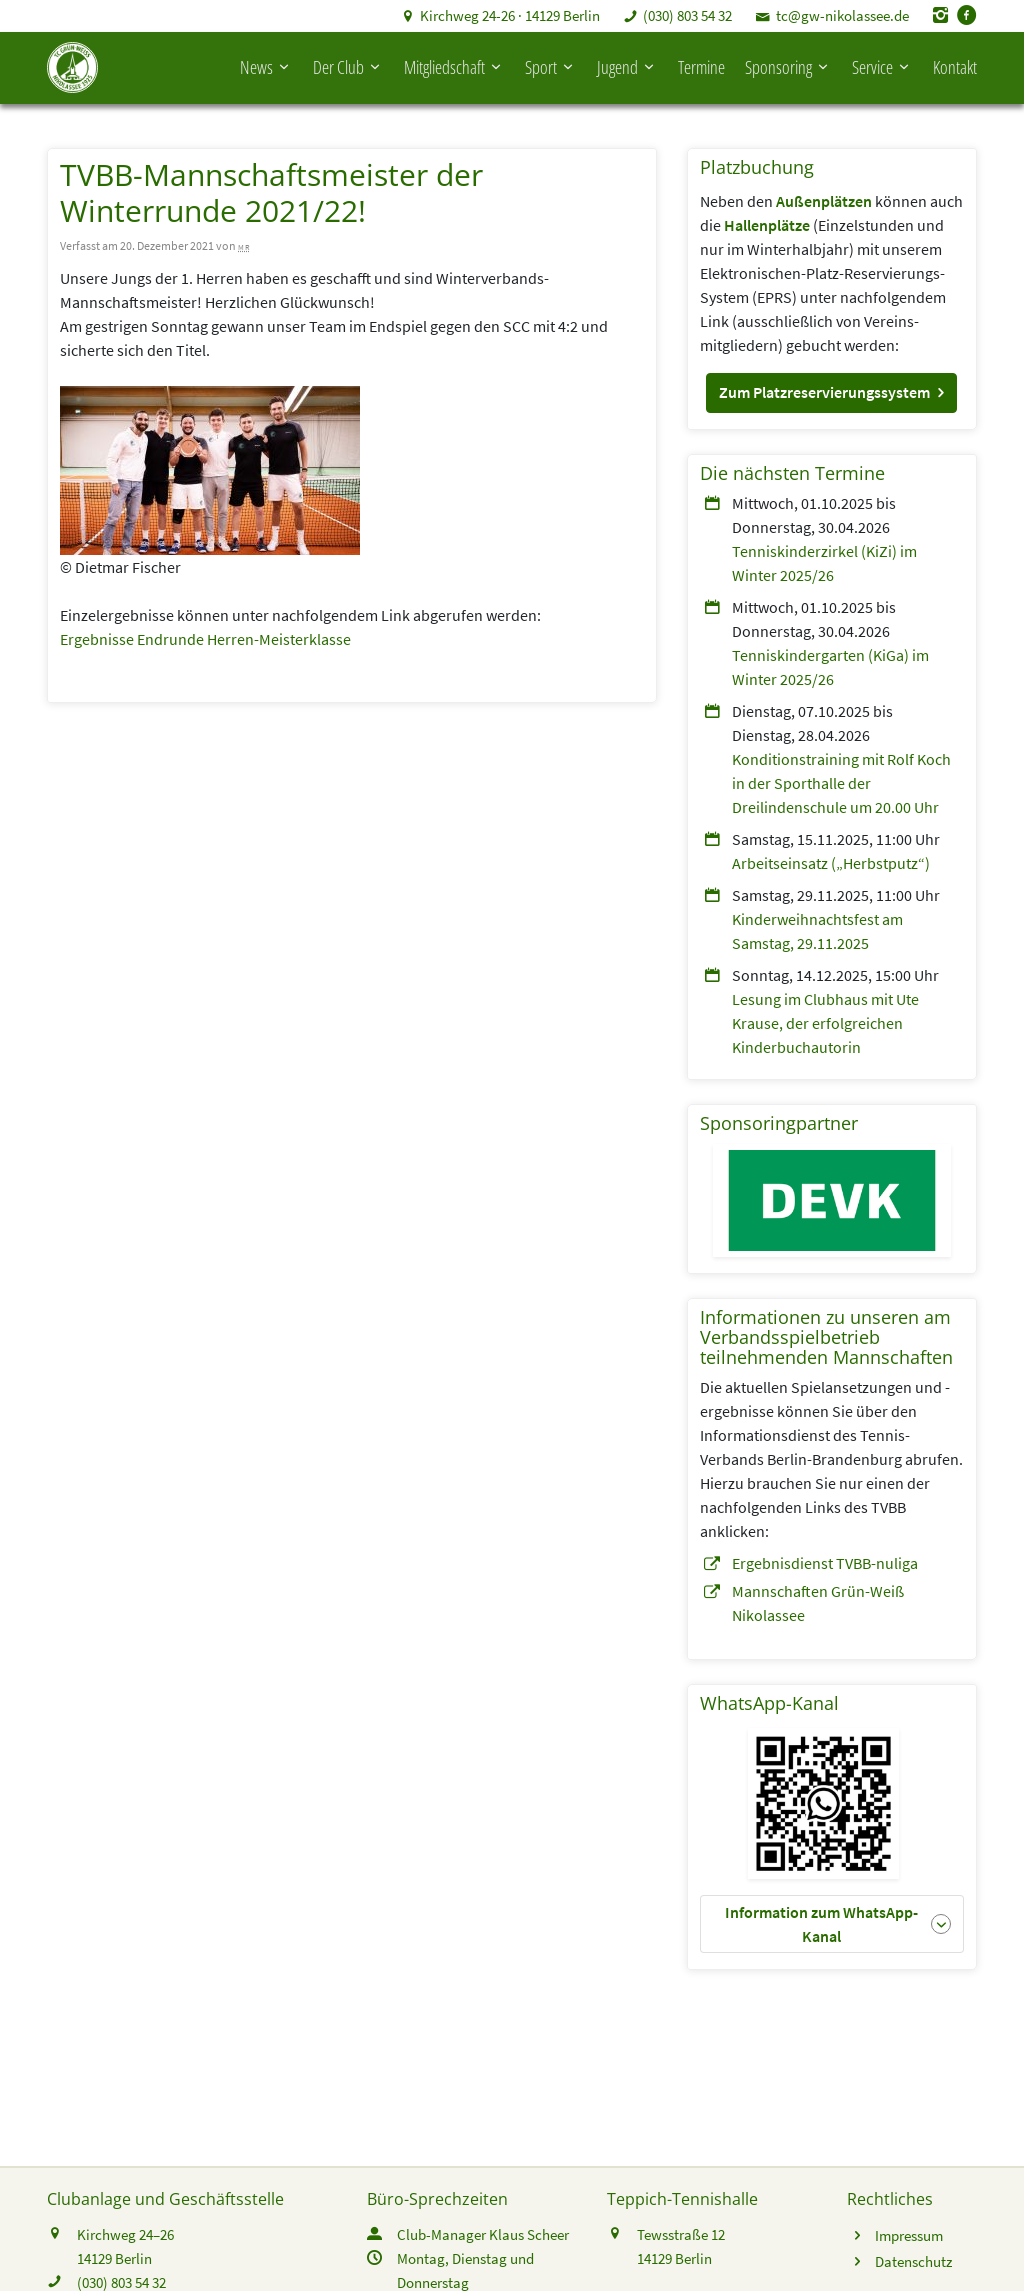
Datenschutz (913, 2254)
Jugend (627, 64)
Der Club (348, 64)
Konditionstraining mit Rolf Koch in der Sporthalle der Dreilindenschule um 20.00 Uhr (841, 776)
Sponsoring (788, 64)
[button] (831, 386)
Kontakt (955, 64)
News (266, 64)
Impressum (909, 2228)
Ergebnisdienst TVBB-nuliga (825, 1556)
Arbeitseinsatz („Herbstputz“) (831, 856)
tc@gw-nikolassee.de (842, 15)
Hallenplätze (767, 218)
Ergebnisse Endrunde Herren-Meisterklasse (205, 632)
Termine (701, 64)
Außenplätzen (824, 194)
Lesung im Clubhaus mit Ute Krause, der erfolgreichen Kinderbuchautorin (825, 1016)
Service (882, 64)
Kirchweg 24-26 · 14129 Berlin (510, 15)
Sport (551, 64)
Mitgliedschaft (454, 64)
